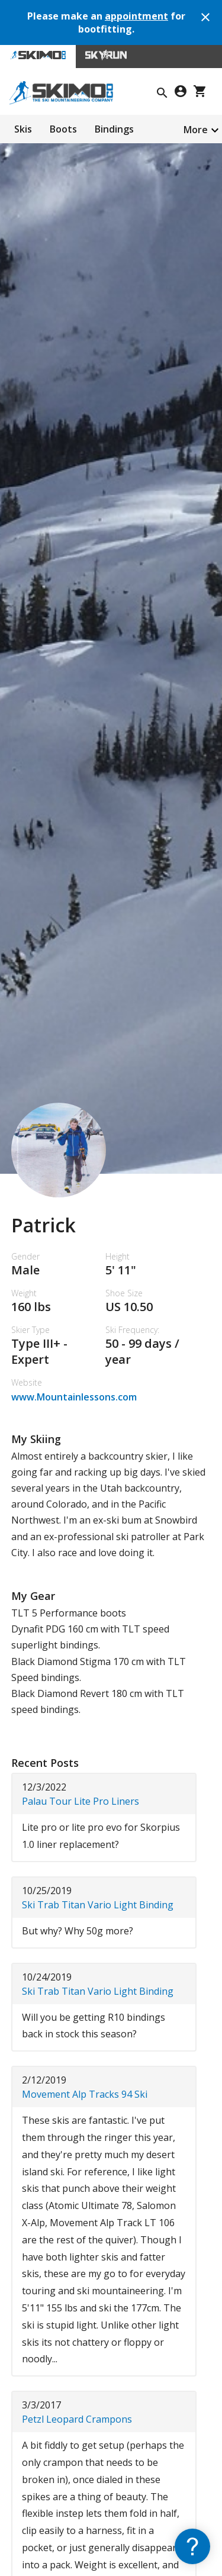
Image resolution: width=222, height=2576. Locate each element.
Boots (63, 129)
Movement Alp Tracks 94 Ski (84, 2094)
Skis (23, 129)
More (196, 129)
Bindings (114, 129)
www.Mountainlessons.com (74, 1396)
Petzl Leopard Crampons (77, 2419)
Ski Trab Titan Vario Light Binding (97, 1904)
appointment (136, 15)
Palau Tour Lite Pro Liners (80, 1801)
